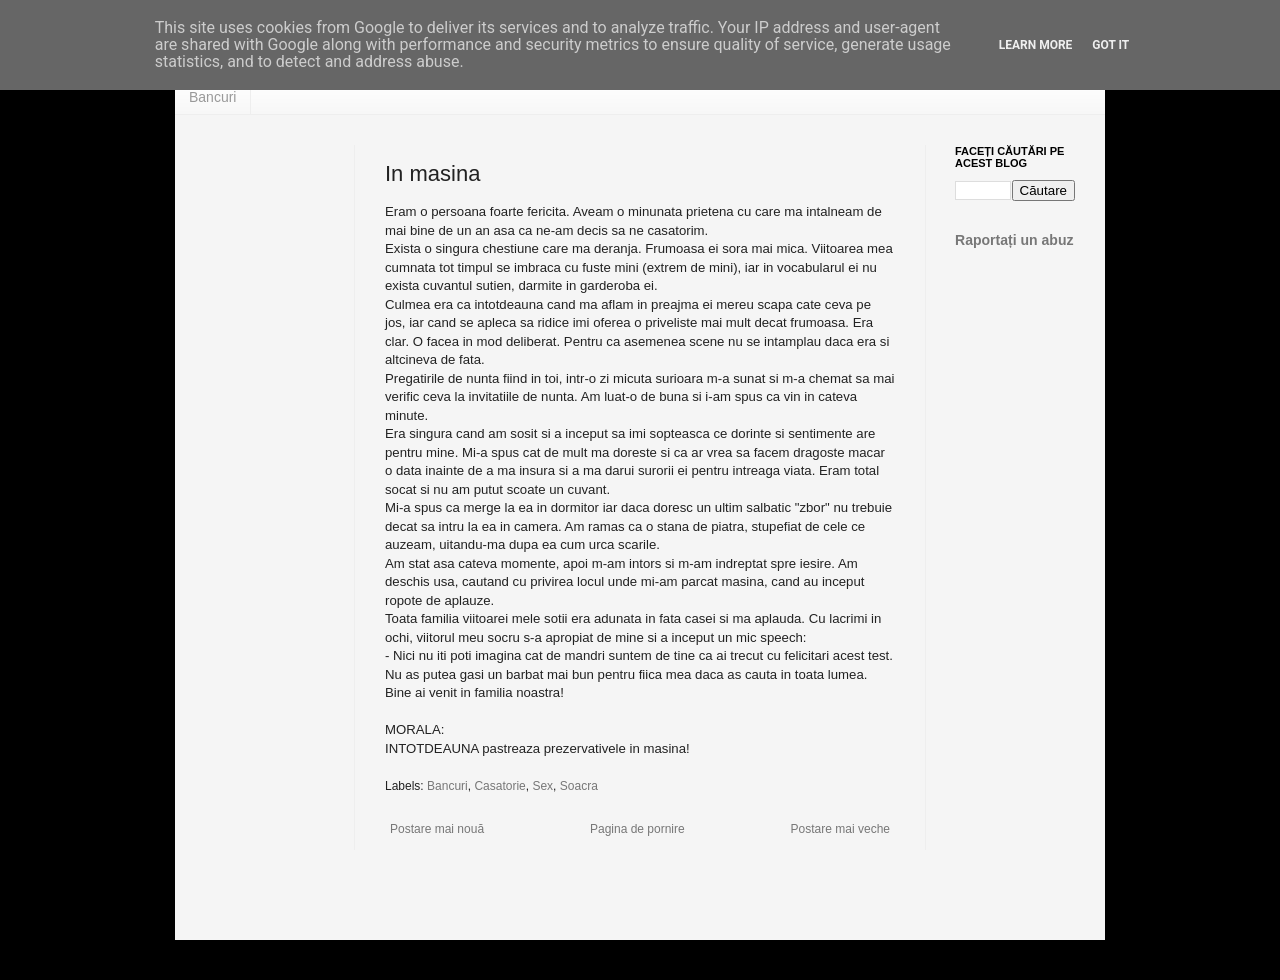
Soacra (579, 786)
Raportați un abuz (1014, 240)
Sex (542, 786)
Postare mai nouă (437, 829)
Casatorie (499, 786)
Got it (1110, 45)
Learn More (1036, 45)
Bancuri (212, 97)
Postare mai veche (840, 829)
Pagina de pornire (637, 829)
